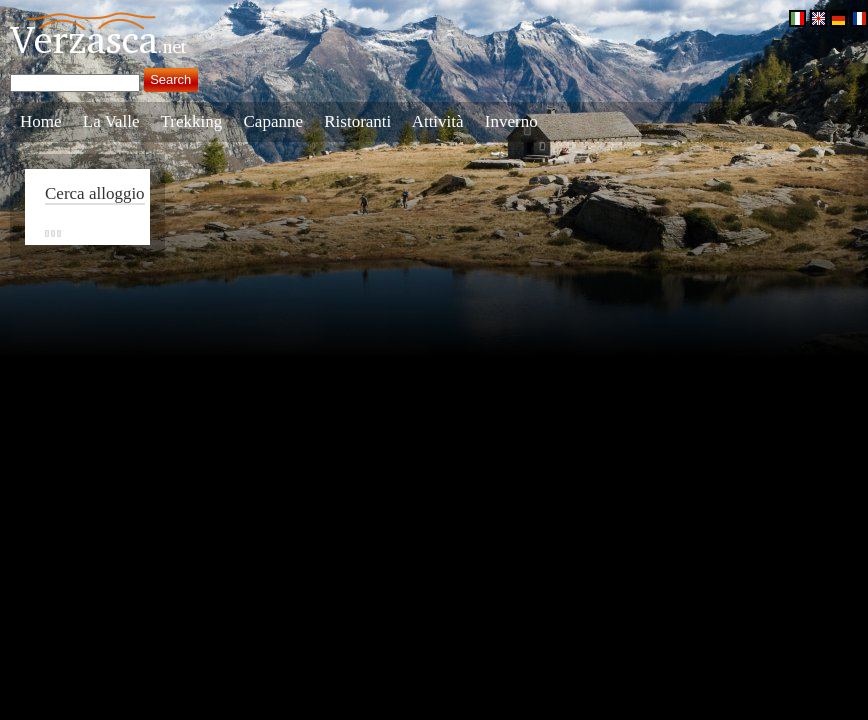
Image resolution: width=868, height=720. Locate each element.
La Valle (111, 121)
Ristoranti (357, 121)
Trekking (192, 121)
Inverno (511, 121)
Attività (438, 121)
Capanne (273, 121)
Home (41, 121)
